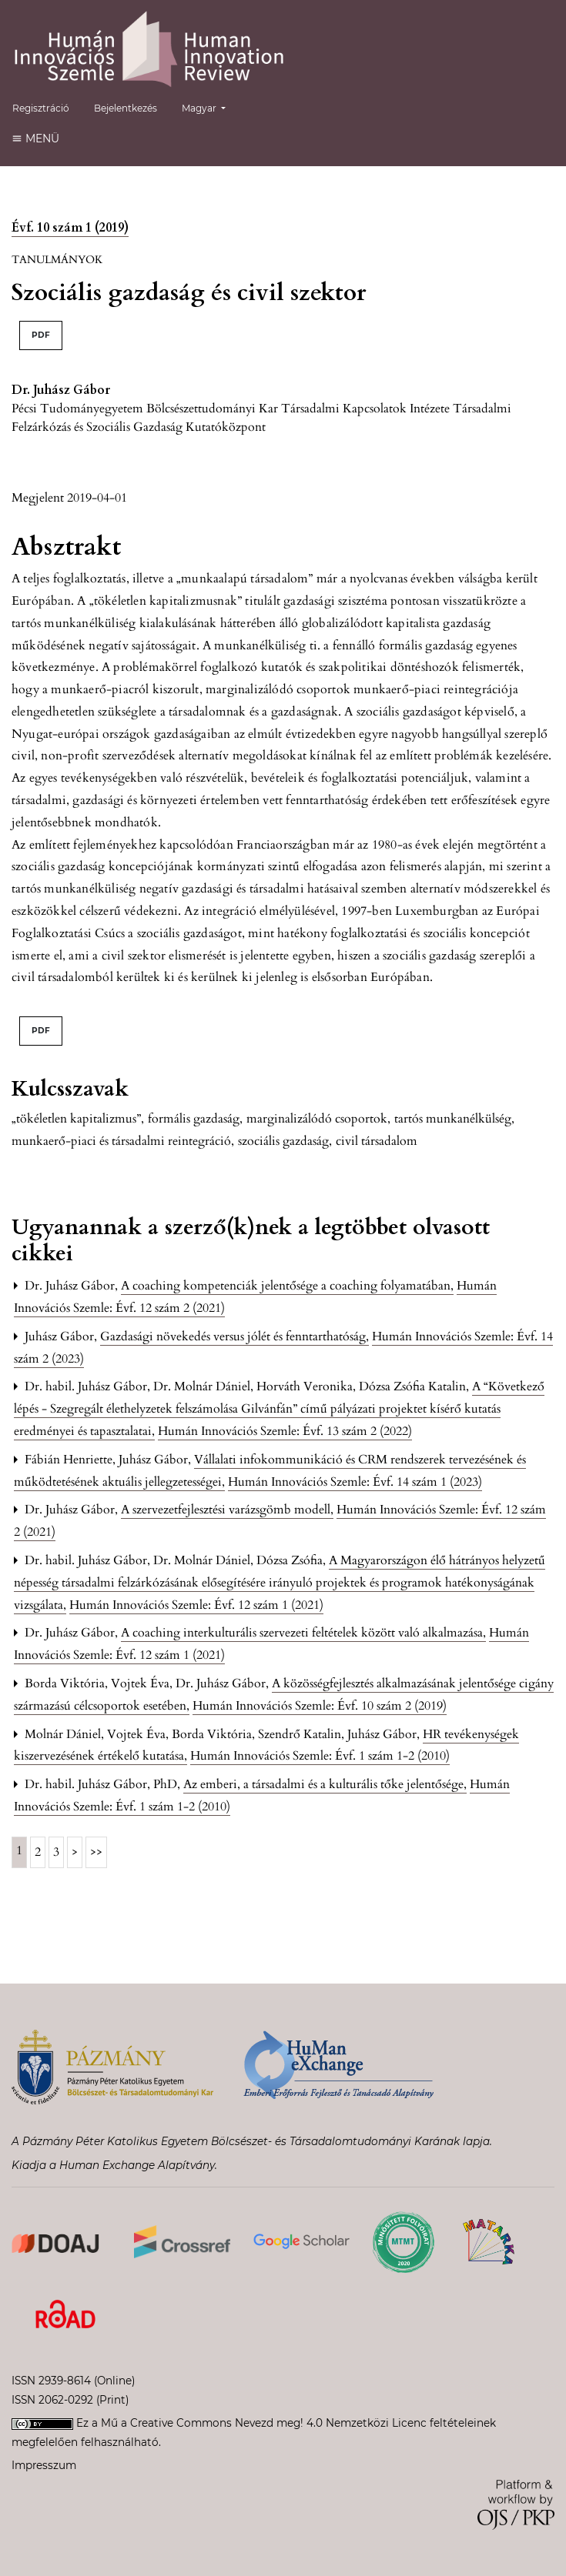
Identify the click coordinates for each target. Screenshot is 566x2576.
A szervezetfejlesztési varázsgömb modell (227, 1509)
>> (96, 1852)
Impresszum (44, 2465)
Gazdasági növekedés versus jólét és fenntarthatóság (234, 1336)
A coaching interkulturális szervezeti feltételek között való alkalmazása (303, 1632)
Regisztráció (40, 108)
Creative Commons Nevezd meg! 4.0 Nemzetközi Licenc (278, 2423)
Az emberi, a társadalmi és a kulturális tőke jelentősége (325, 1784)
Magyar (209, 106)
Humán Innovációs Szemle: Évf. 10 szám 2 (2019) (320, 1705)
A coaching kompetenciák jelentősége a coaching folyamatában (287, 1285)
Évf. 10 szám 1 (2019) (70, 227)
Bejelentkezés (125, 108)
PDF (41, 335)
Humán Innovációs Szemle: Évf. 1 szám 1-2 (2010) (320, 1755)
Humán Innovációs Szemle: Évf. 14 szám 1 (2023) (355, 1481)
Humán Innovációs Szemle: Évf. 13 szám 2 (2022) (285, 1431)
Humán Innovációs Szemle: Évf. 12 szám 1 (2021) (196, 1605)
